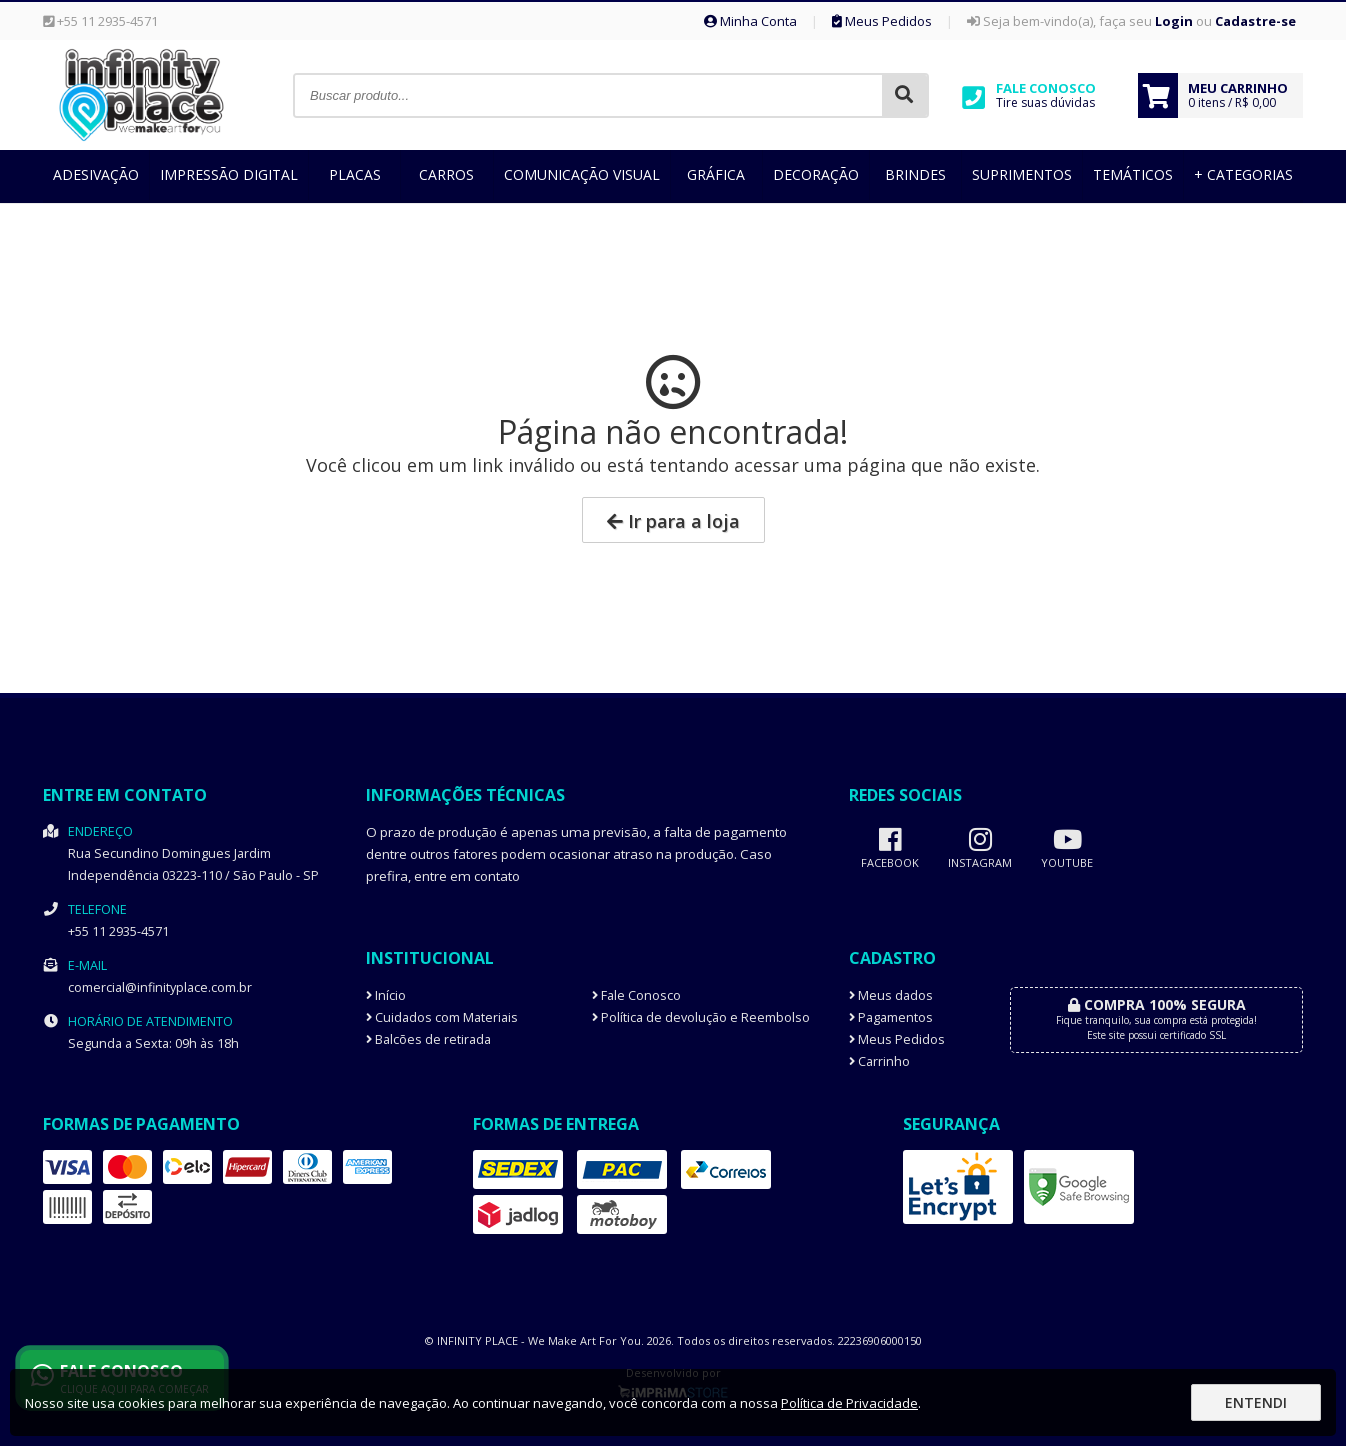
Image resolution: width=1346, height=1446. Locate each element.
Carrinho (879, 1061)
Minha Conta (750, 21)
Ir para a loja (673, 521)
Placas (355, 174)
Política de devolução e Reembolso (701, 1017)
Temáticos (1133, 174)
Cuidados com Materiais (442, 1017)
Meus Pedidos (882, 21)
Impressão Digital (229, 174)
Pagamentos (891, 1017)
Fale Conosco (636, 995)
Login (1174, 21)
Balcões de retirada (428, 1039)
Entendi (1256, 1402)
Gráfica (716, 174)
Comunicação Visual (582, 174)
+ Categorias (1243, 174)
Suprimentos (1022, 174)
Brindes (915, 174)
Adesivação (96, 174)
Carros (446, 174)
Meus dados (891, 995)
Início (386, 995)
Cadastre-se (1255, 21)
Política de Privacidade (849, 1403)
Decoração (816, 174)
